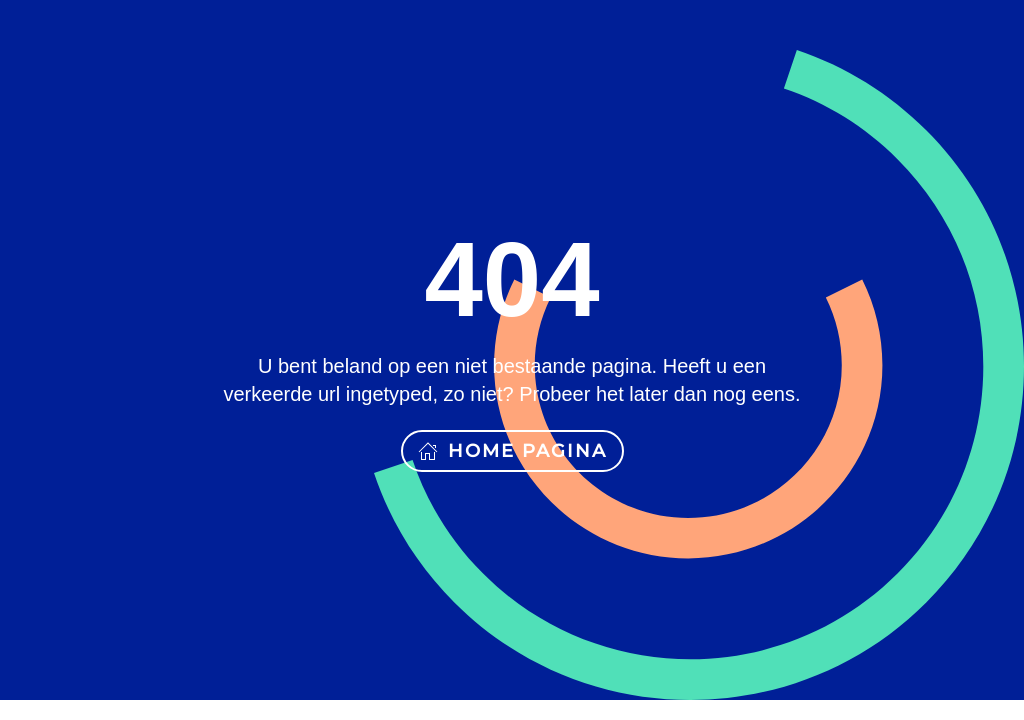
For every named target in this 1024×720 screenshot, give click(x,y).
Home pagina (512, 451)
